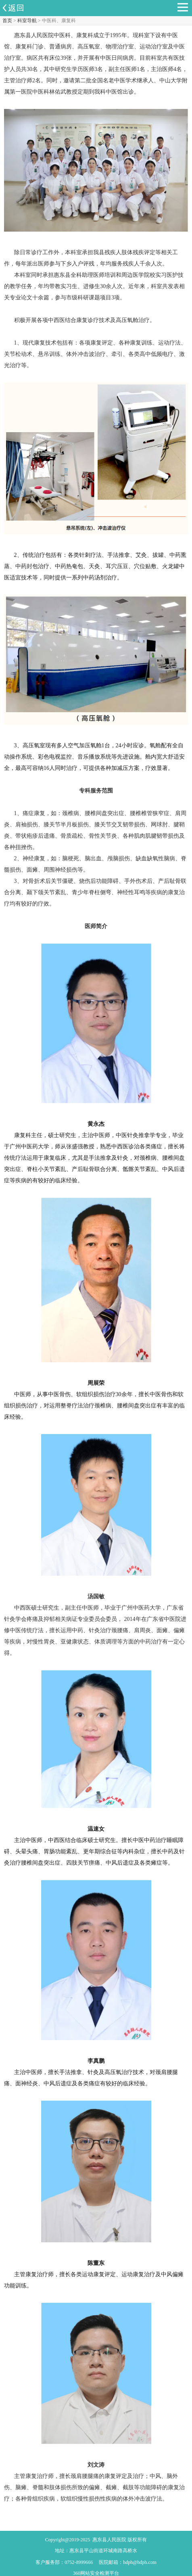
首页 (7, 20)
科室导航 (27, 20)
